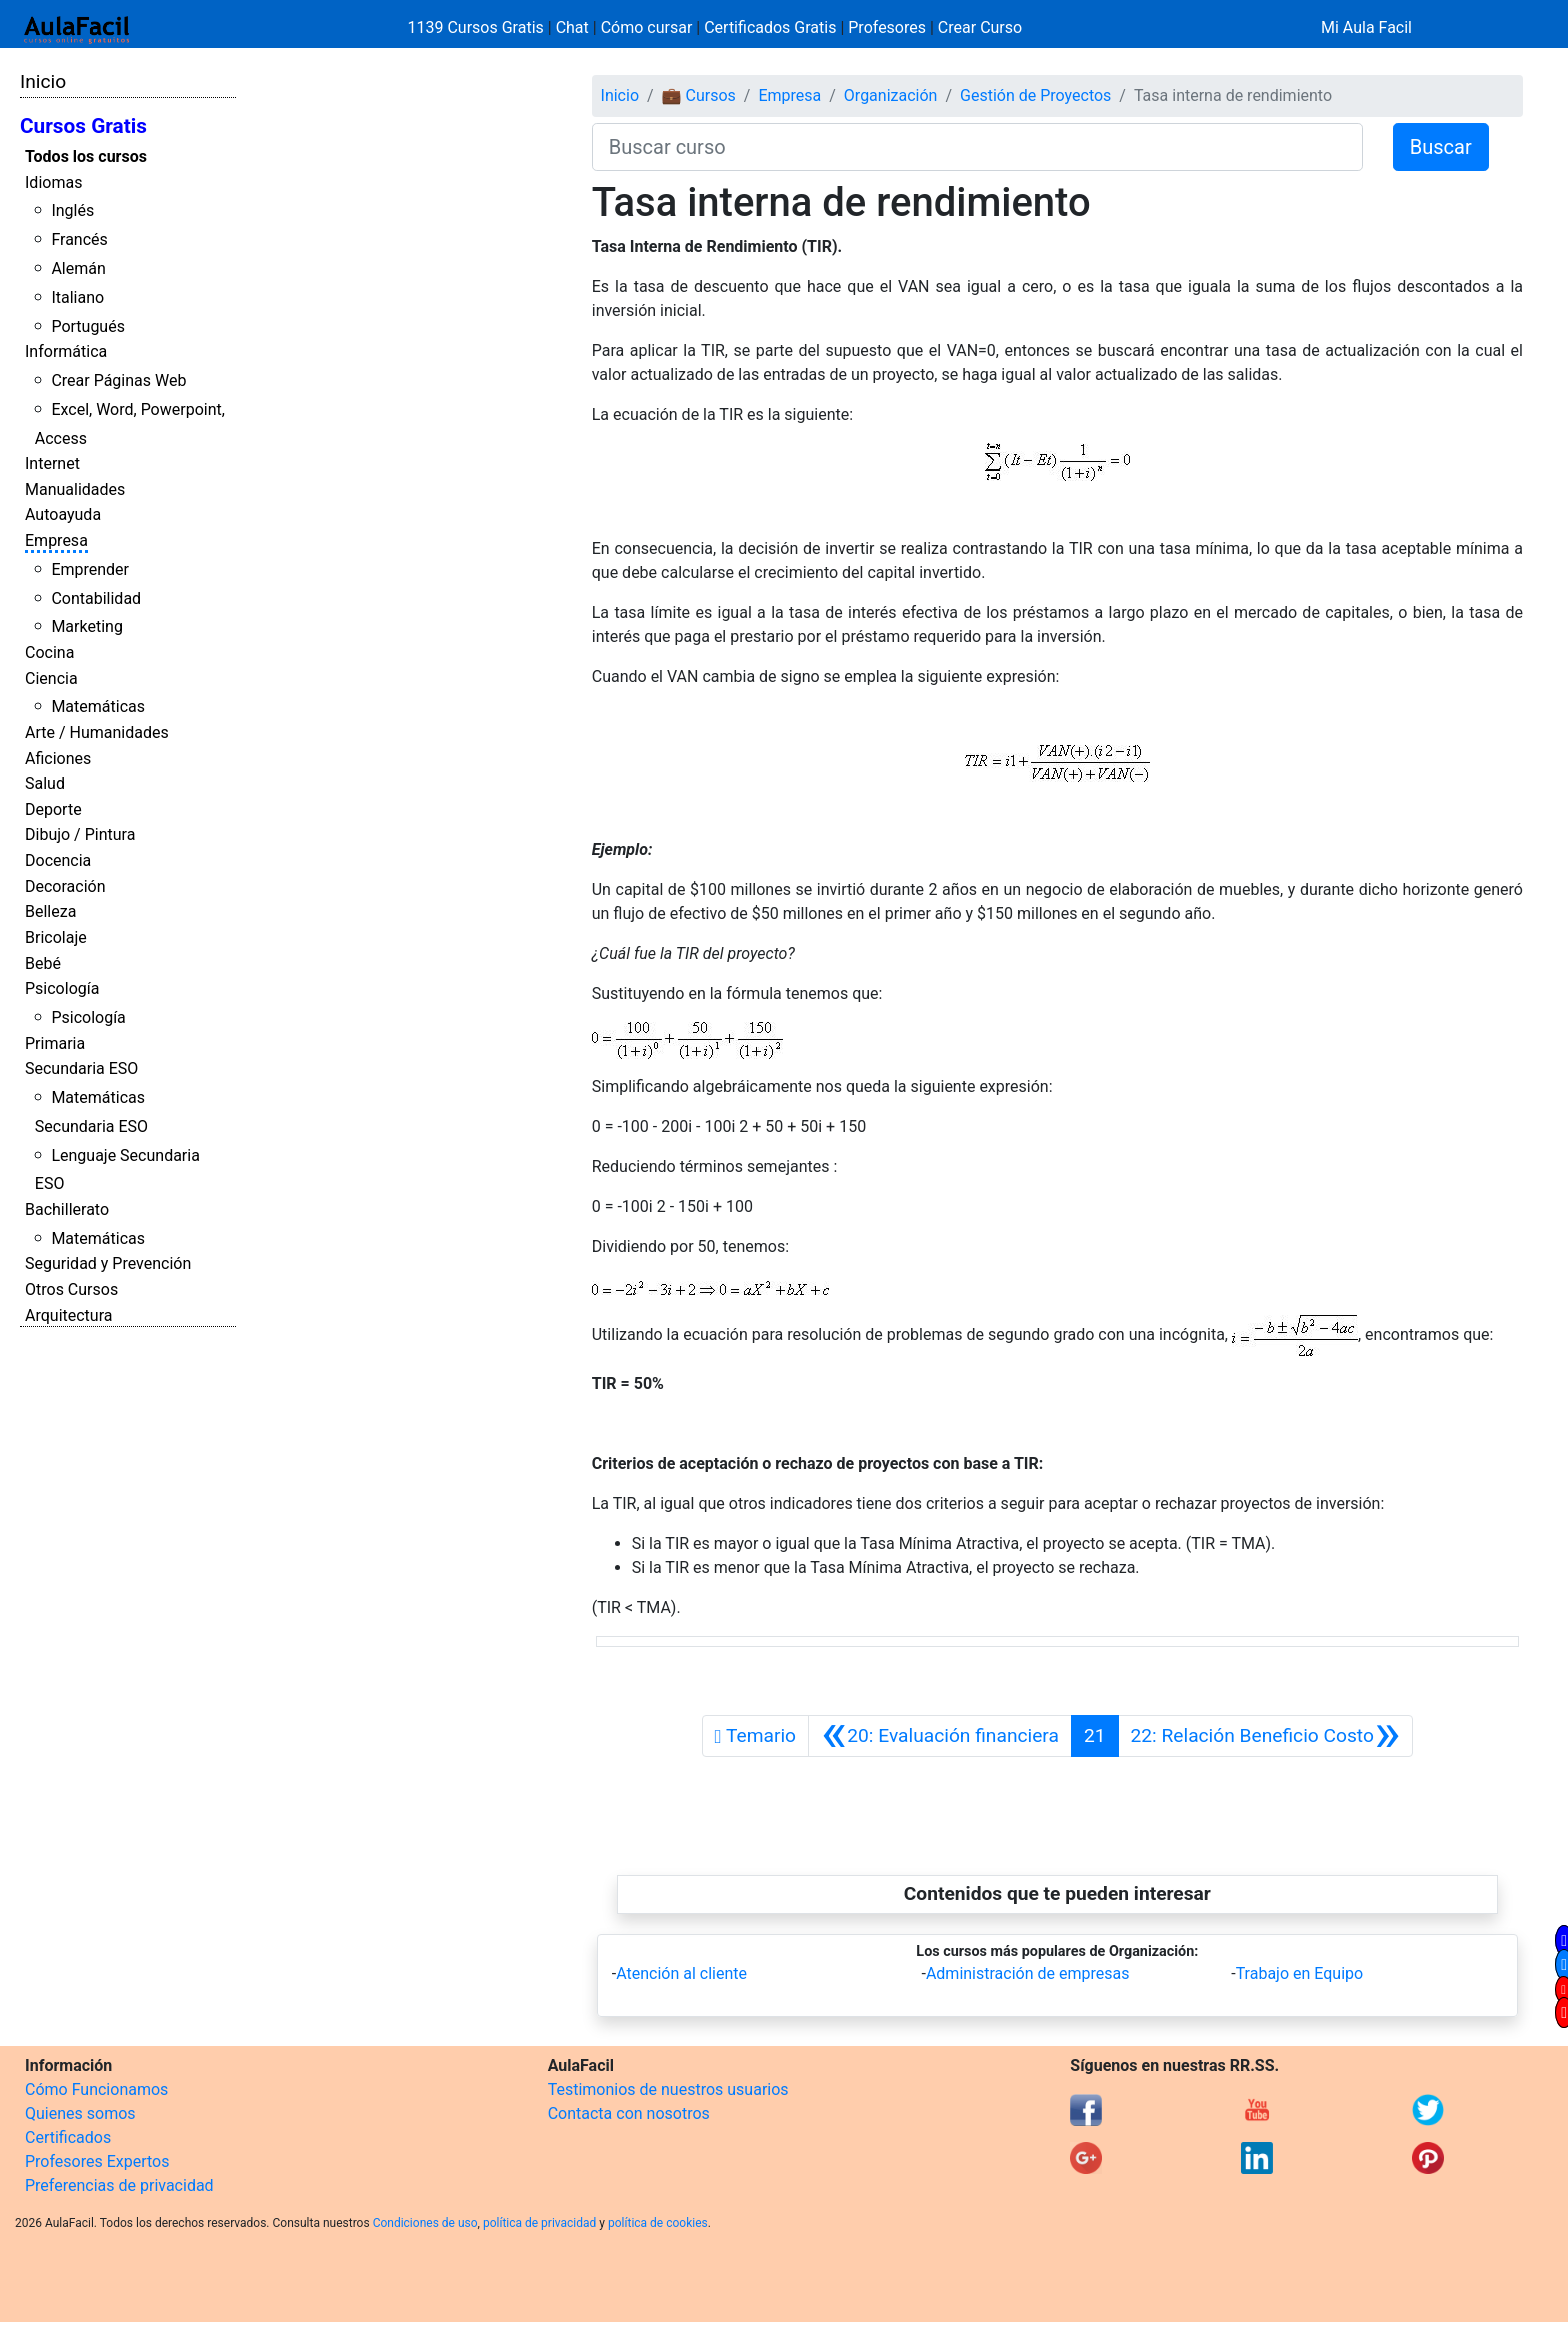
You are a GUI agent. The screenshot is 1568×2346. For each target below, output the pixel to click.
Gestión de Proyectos (1035, 95)
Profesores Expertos (97, 2161)
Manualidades (75, 489)
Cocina (49, 652)
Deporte (53, 809)
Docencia (58, 860)
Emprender (90, 569)
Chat (572, 27)
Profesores (887, 27)
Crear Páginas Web (118, 380)
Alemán (78, 268)
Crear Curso (980, 27)
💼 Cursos (699, 95)
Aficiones (58, 758)
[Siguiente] (1266, 1736)
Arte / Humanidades (97, 732)
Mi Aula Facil (1366, 27)
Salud (45, 783)
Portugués (88, 326)
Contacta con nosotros (629, 2113)
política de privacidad (539, 2223)
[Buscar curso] (977, 147)
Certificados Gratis (770, 27)
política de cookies (658, 2223)
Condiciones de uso (425, 2223)
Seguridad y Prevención (108, 1263)
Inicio (43, 81)
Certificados (68, 2137)
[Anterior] (940, 1736)
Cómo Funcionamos (96, 2089)
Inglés (72, 210)
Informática (66, 351)
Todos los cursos (86, 156)
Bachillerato (67, 1209)
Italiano (77, 297)
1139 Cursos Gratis (478, 27)
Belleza (50, 911)
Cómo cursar (647, 27)
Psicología (62, 988)
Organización (891, 95)
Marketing (86, 626)
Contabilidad (96, 598)
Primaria (55, 1043)
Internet (52, 463)
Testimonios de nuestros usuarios (668, 2089)
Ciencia (51, 678)
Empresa (56, 540)
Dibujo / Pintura (80, 834)
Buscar (1441, 147)
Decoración (65, 886)
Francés (79, 239)
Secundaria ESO (81, 1068)
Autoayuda (63, 514)
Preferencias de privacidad (119, 2185)
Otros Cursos (71, 1289)
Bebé (43, 963)
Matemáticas (98, 706)
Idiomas (53, 182)
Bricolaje (56, 937)
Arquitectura (68, 1315)
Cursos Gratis (83, 126)
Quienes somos (80, 2113)
